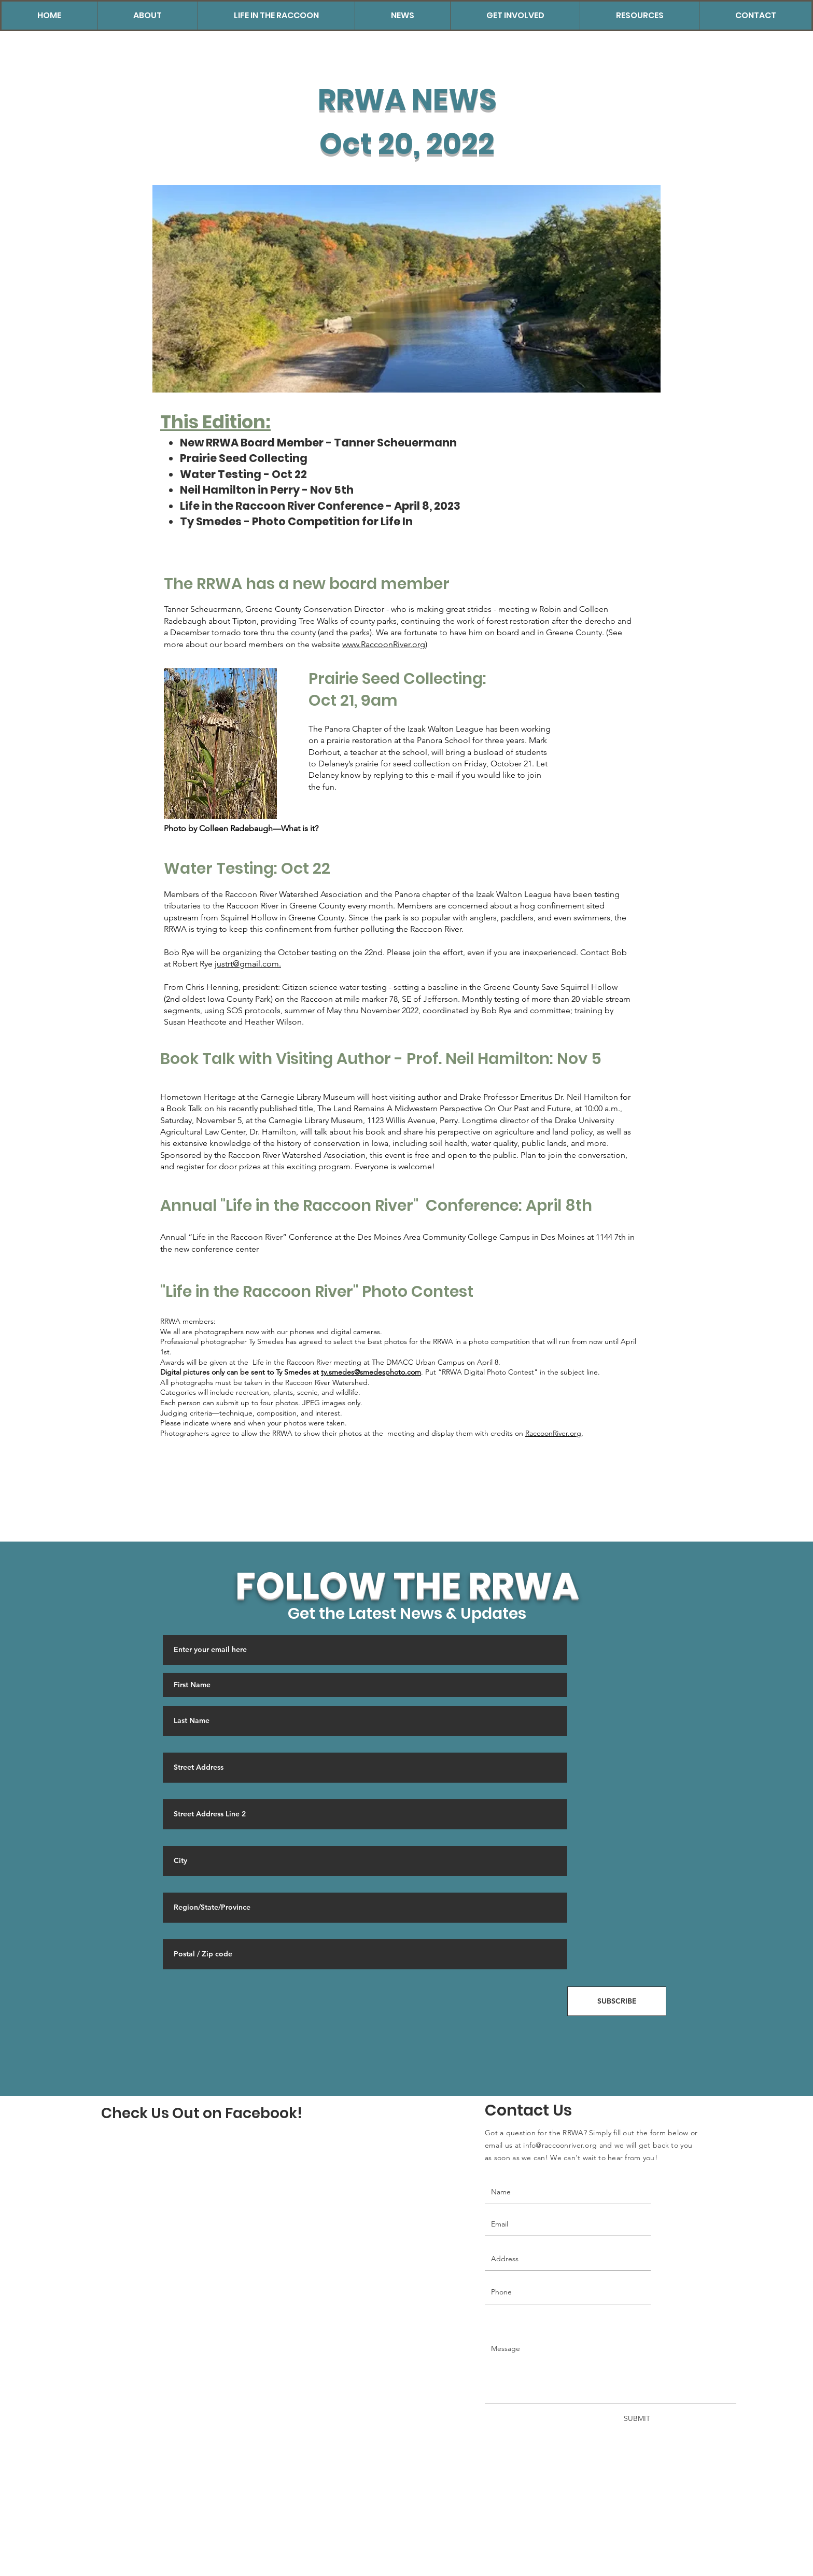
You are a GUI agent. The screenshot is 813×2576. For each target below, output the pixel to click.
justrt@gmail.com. (248, 964)
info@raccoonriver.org (560, 2145)
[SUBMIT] (630, 2418)
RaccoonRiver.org (553, 1433)
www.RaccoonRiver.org (383, 644)
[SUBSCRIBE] (616, 2001)
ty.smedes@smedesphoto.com (371, 1372)
